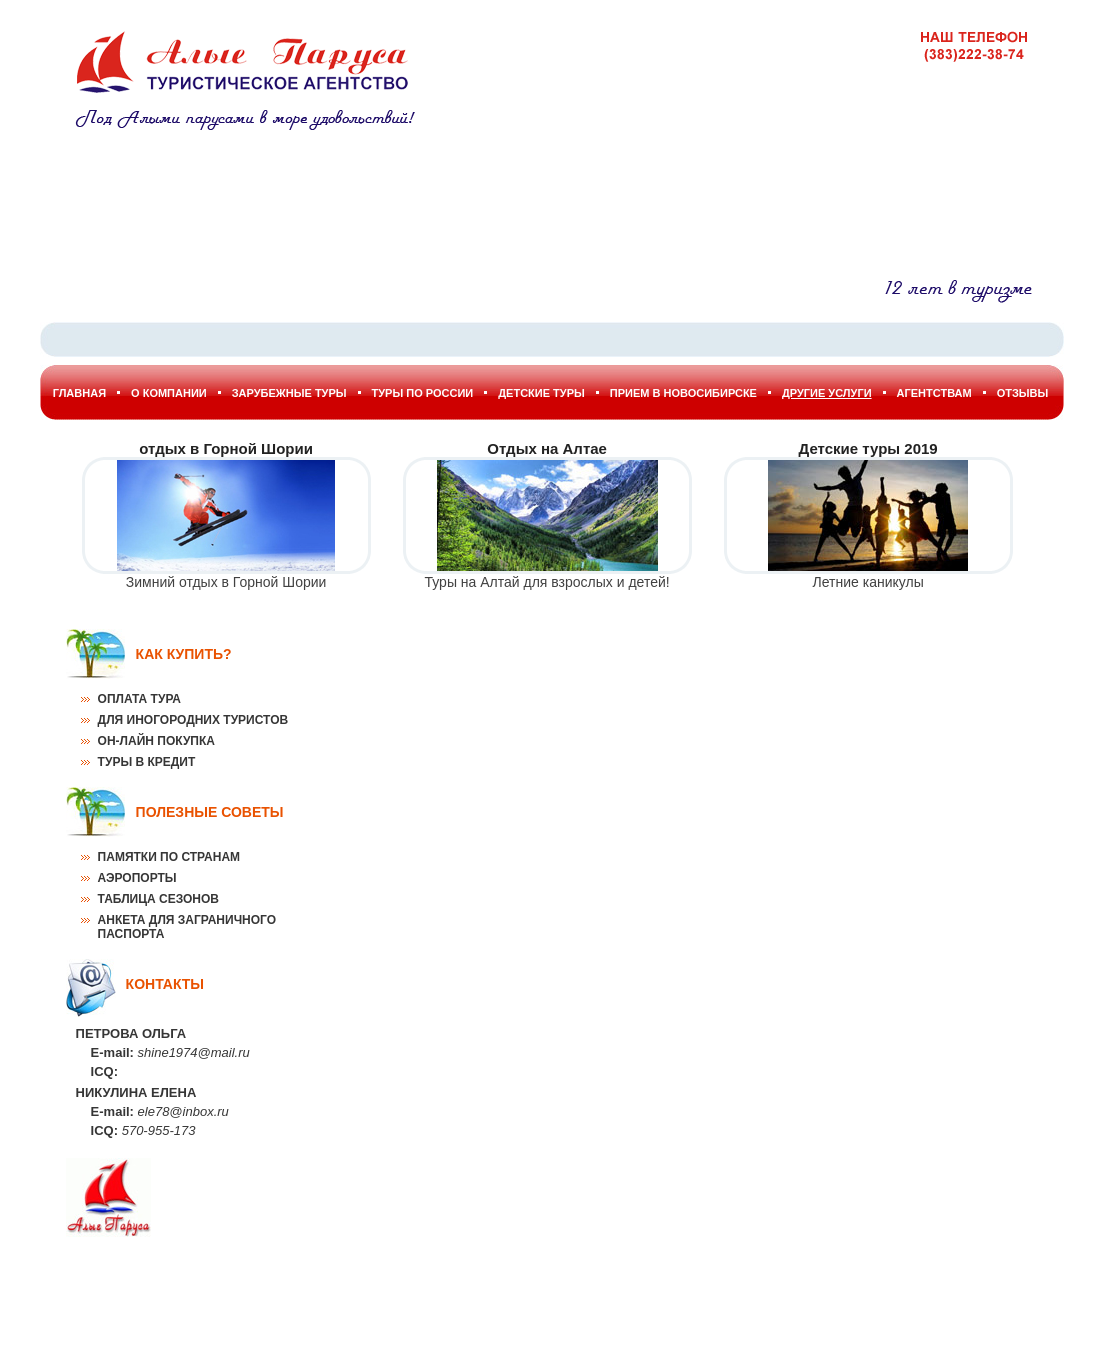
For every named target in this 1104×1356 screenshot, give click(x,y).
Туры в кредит (147, 762)
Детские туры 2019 (868, 448)
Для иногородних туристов (193, 720)
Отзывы (1023, 393)
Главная (79, 393)
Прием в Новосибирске (683, 393)
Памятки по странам (169, 857)
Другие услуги (827, 393)
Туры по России (423, 393)
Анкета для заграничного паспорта (187, 927)
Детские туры (541, 393)
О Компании (169, 393)
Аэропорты (137, 878)
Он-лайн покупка (156, 741)
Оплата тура (139, 699)
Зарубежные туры (289, 393)
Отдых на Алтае (547, 448)
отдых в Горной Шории (226, 448)
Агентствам (934, 393)
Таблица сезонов (158, 899)
